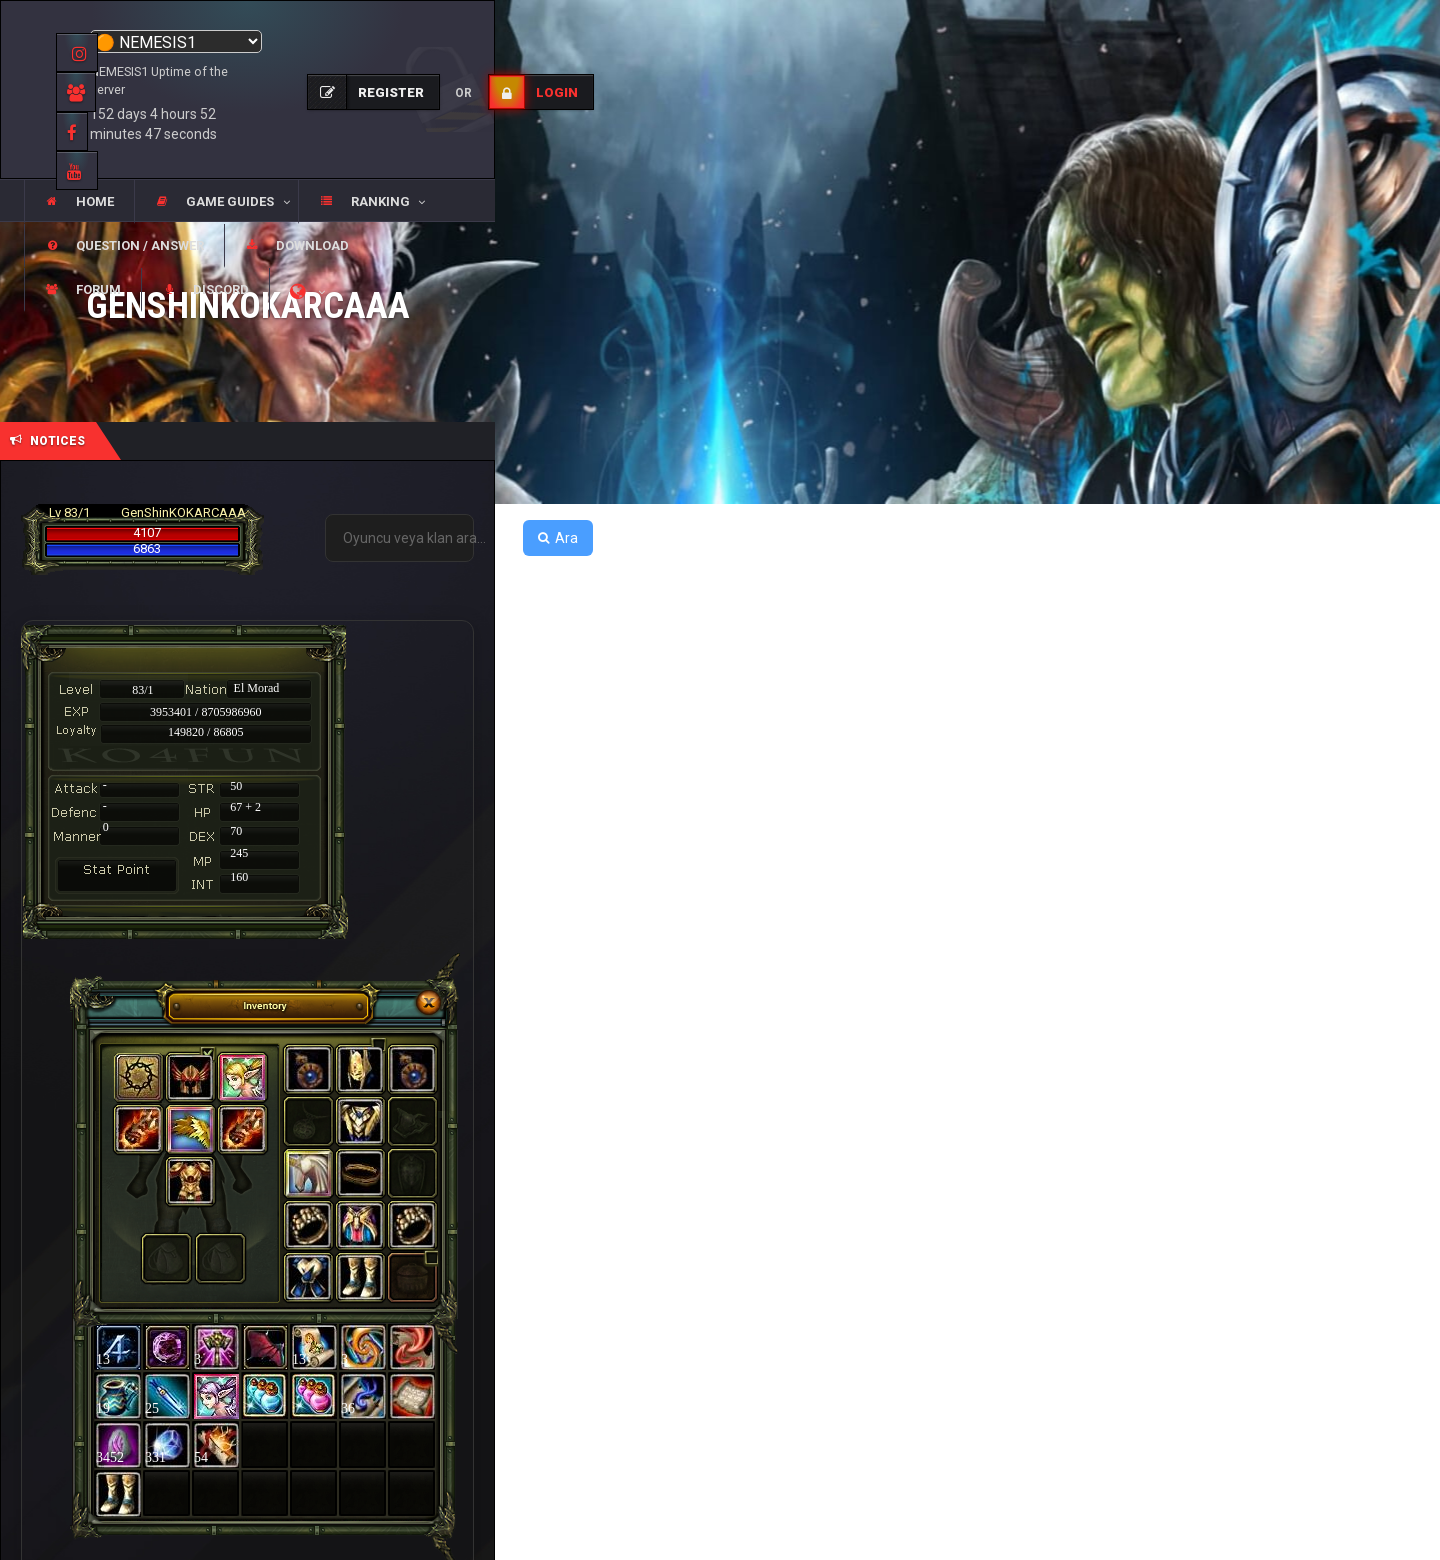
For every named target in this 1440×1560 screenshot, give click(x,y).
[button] (216, 202)
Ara (558, 538)
